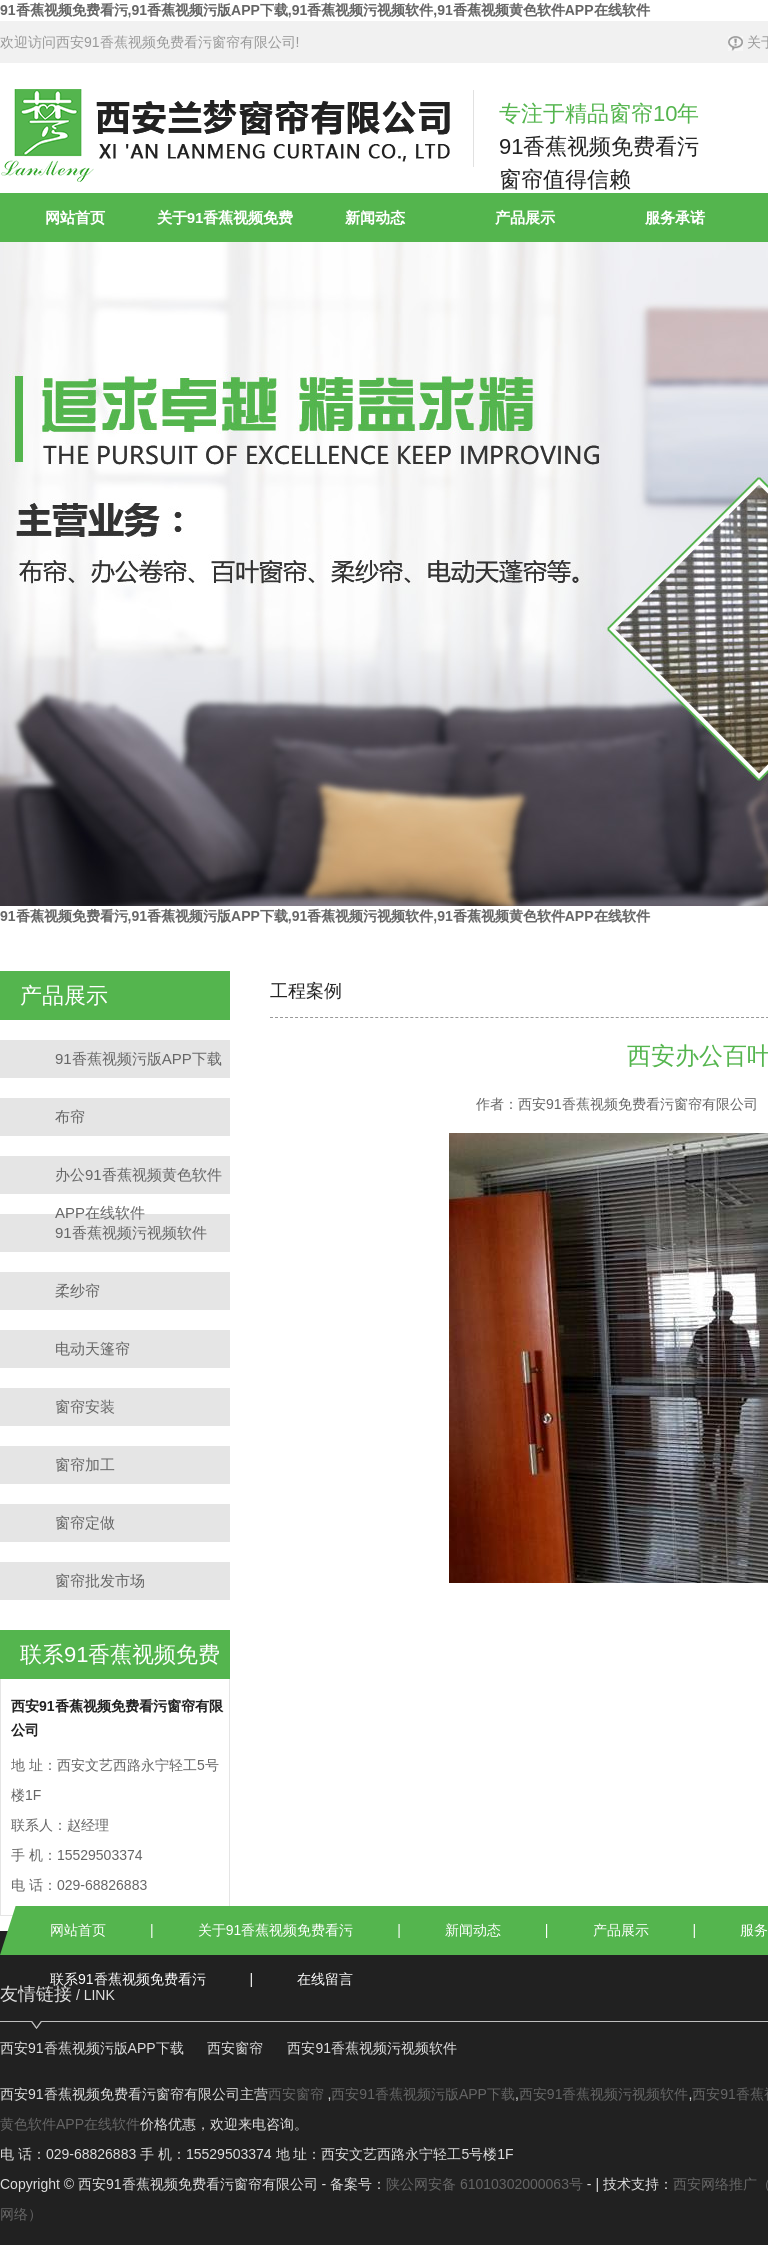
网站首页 (75, 217)
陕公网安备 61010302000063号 (484, 2184)
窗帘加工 (85, 1464)
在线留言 (325, 1979)
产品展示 (525, 217)
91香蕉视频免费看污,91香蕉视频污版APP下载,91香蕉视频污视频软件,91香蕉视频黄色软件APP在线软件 (325, 10)
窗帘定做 (85, 1522)
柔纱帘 (77, 1290)
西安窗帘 (235, 2048)
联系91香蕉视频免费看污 (128, 1979)
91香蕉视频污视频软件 (131, 1232)
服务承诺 (675, 217)
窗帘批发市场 (100, 1580)
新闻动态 (375, 217)
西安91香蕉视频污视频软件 (372, 2048)
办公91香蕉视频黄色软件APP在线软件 (138, 1180)
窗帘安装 (85, 1406)
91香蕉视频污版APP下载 (138, 1058)
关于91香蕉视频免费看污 (276, 1930)
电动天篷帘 (92, 1348)
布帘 (70, 1116)
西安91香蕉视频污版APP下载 (92, 2048)
